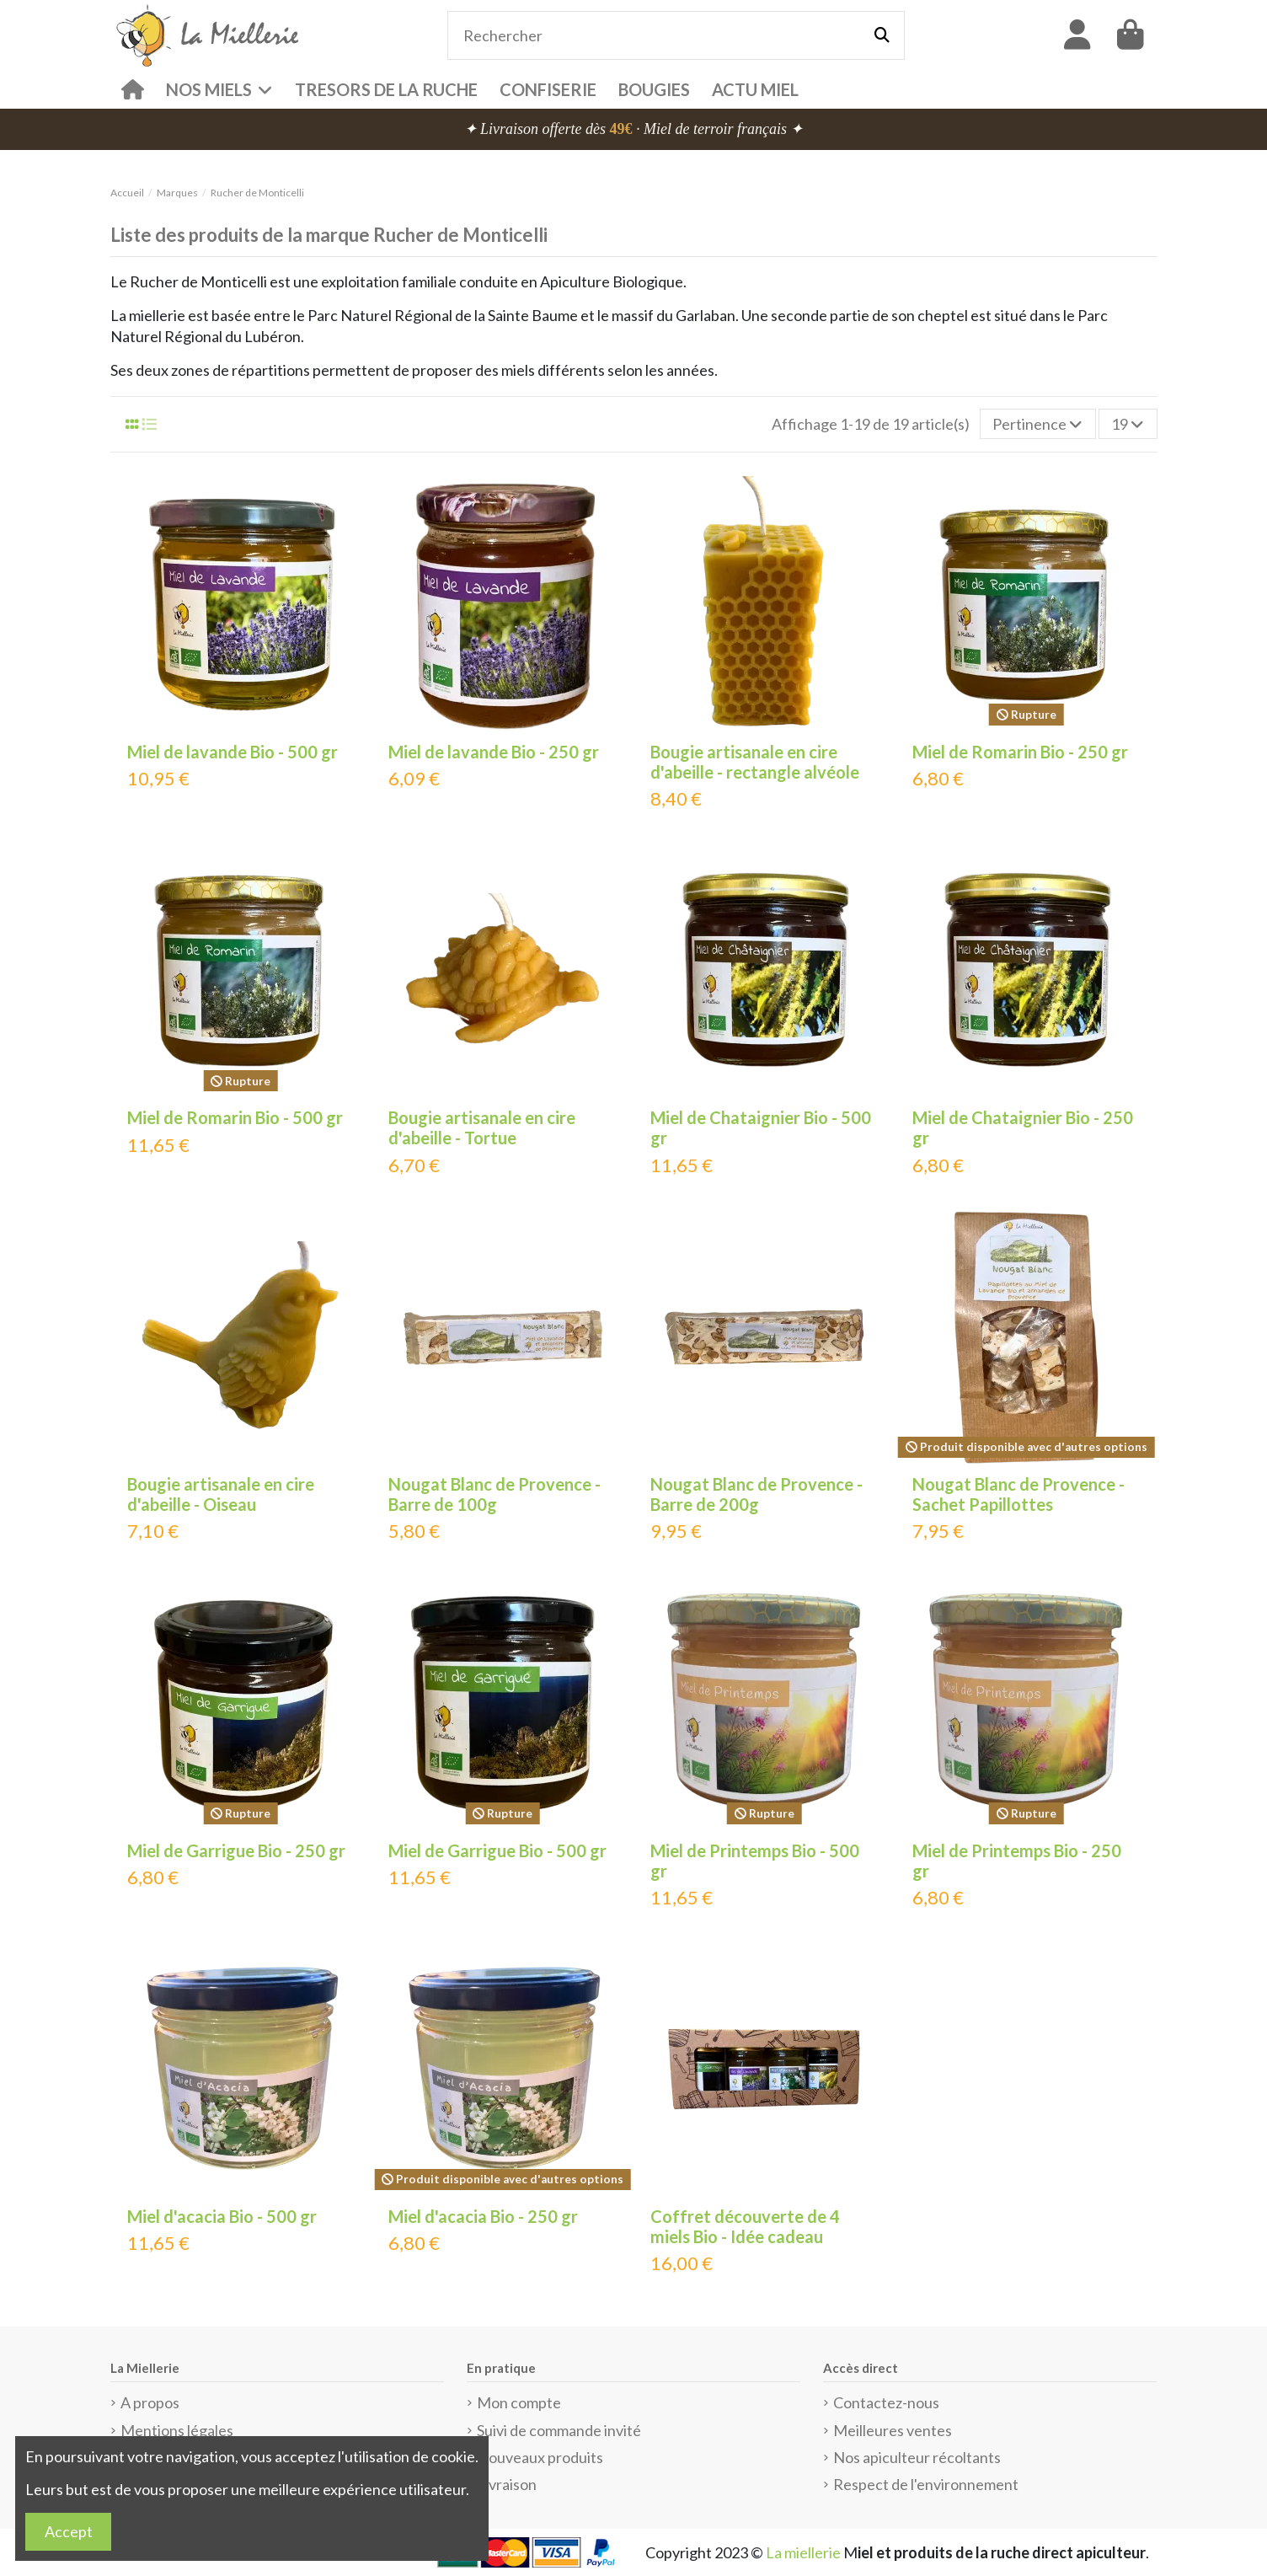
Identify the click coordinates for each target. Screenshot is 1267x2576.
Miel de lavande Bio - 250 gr (493, 752)
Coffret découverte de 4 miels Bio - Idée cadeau (745, 2226)
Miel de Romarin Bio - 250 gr (1020, 752)
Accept (69, 2531)
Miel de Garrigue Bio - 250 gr (236, 1850)
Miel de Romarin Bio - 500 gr (235, 1117)
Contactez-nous (886, 2402)
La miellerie (803, 2552)
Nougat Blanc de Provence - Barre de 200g (756, 1494)
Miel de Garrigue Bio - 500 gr (497, 1850)
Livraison (507, 2484)
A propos (149, 2402)
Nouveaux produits (540, 2457)
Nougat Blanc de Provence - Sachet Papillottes (1018, 1494)
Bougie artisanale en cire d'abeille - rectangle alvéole (754, 762)
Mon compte (519, 2402)
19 (1127, 424)
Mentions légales (176, 2430)
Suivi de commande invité (559, 2430)
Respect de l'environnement (925, 2484)
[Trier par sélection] (1038, 424)
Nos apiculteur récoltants (917, 2457)
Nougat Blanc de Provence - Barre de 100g (494, 1494)
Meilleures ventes (892, 2430)
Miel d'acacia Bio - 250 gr (483, 2216)
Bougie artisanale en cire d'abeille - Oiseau (220, 1494)
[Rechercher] (882, 35)
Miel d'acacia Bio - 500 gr (222, 2216)
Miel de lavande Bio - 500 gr (232, 752)
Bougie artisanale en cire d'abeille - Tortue (481, 1127)
